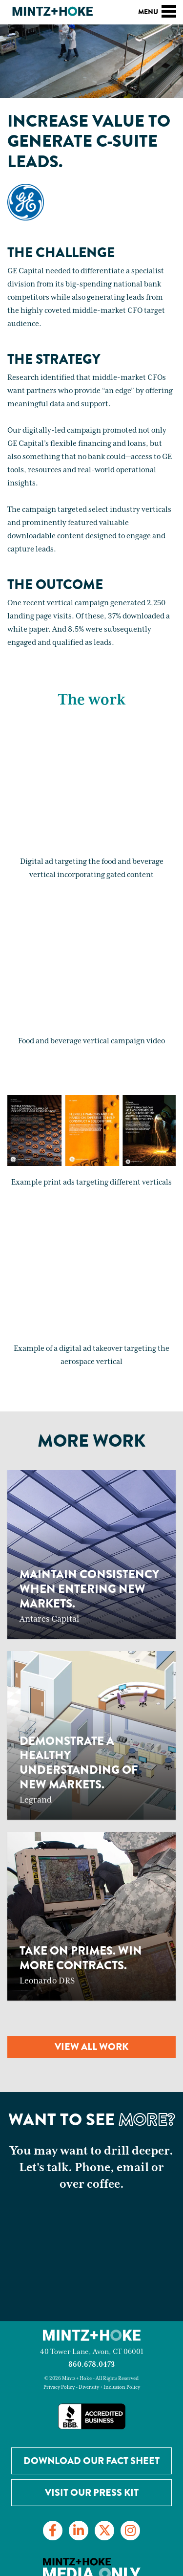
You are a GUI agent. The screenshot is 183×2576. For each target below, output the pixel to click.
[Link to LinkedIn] (78, 2530)
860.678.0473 (91, 2364)
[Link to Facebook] (52, 2530)
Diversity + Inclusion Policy (109, 2387)
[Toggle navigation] (169, 9)
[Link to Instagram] (130, 2530)
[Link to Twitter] (104, 2530)
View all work (91, 2047)
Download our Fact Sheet (91, 2461)
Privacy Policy (59, 2387)
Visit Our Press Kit (92, 2493)
